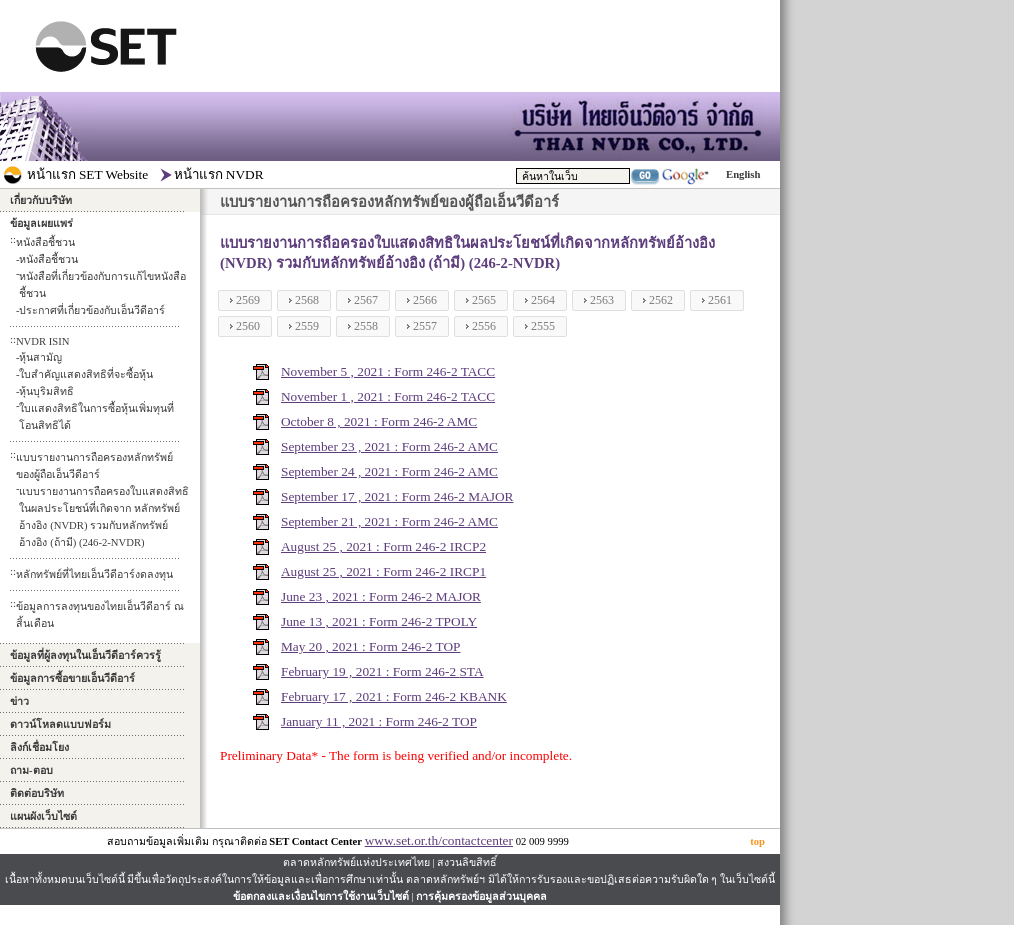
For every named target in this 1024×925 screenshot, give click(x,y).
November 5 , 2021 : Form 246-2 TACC (388, 371)
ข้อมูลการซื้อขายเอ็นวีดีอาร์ (72, 678)
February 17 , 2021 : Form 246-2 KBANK (394, 696)
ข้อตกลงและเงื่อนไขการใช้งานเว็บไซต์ (321, 896)
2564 (543, 300)
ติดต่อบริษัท (37, 793)
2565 (484, 300)
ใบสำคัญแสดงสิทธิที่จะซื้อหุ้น (86, 374)
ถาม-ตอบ (31, 770)
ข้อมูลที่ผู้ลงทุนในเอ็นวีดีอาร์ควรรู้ (85, 655)
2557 (425, 326)
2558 (366, 326)
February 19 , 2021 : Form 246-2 (370, 671)
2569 (248, 300)
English (743, 174)
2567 (366, 300)
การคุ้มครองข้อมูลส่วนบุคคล (481, 896)
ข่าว (19, 701)
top (757, 841)
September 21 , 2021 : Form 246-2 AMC (389, 521)
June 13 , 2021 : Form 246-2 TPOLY (379, 621)
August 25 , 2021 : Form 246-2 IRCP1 (383, 571)
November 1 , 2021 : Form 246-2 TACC (388, 396)
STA (471, 671)
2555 (543, 326)
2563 (602, 300)
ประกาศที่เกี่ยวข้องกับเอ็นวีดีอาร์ (92, 310)
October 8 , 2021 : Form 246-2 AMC (379, 421)
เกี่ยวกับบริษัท (41, 200)
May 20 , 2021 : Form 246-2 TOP (370, 646)
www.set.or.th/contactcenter (439, 840)
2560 (248, 326)
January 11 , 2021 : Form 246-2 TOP (379, 721)
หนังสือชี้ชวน (48, 259)
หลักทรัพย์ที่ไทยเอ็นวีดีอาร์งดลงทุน (94, 574)
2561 (720, 300)
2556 (484, 326)
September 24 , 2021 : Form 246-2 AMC (389, 471)
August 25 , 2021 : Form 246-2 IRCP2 (383, 546)
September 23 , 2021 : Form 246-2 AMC (389, 446)
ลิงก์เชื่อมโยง (39, 747)
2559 (307, 326)
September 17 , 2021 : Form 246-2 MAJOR (397, 496)
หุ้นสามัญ (40, 357)
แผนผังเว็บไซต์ (43, 816)
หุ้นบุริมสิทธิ (46, 391)
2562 (661, 300)
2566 (425, 300)
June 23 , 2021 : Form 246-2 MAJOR (381, 596)
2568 (307, 300)
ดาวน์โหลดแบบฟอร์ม (60, 724)
